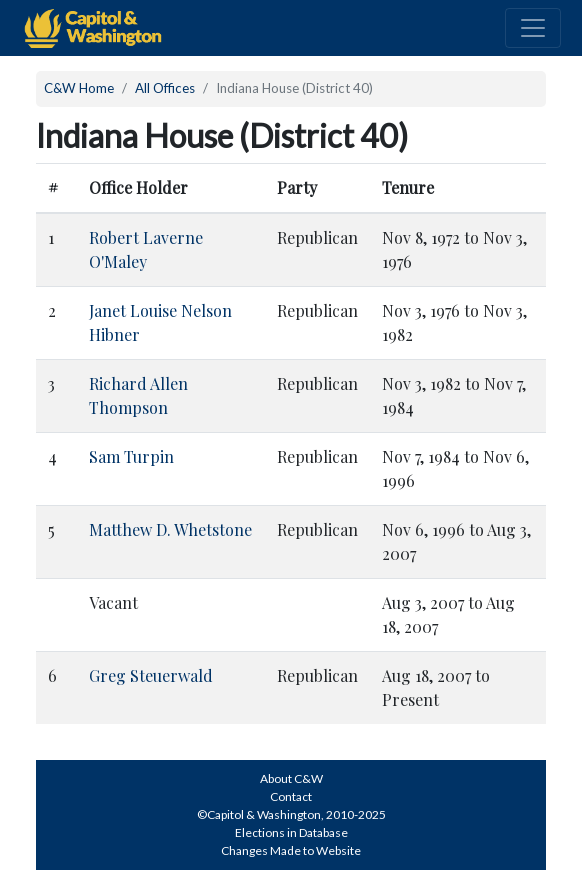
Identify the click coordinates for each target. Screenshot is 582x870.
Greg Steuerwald (151, 675)
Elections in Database (291, 832)
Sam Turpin (131, 456)
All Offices (165, 88)
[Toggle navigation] (533, 28)
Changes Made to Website (291, 850)
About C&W (291, 778)
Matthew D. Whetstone (170, 529)
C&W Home (79, 88)
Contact (291, 796)
